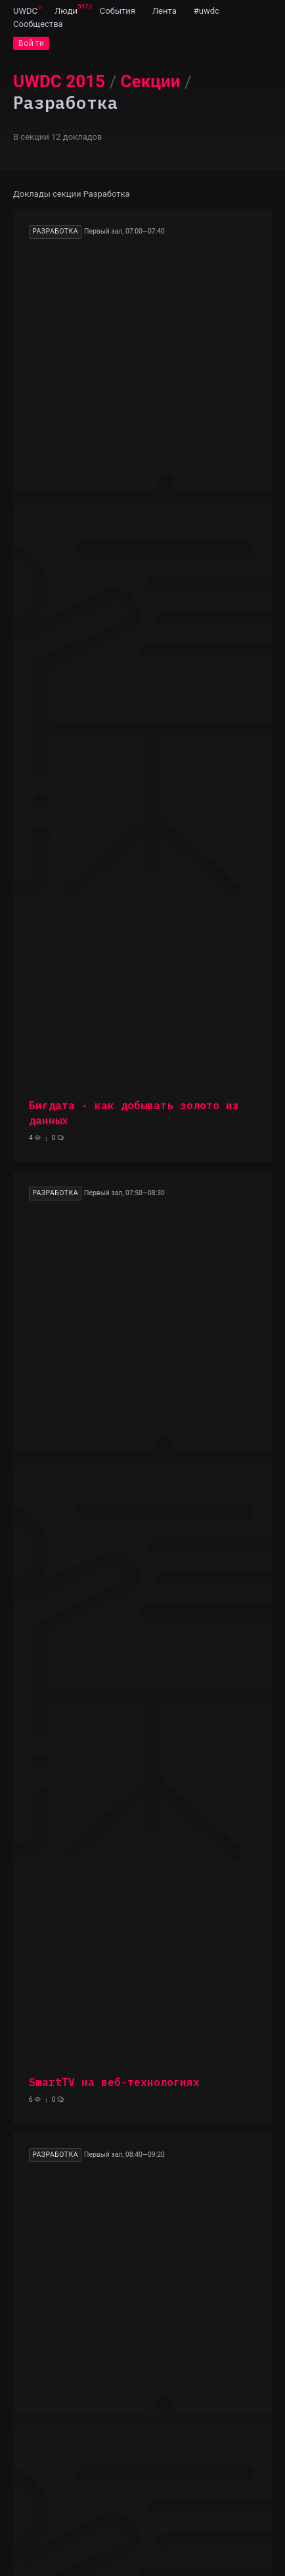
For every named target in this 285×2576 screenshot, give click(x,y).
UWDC (25, 11)
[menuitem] (25, 10)
